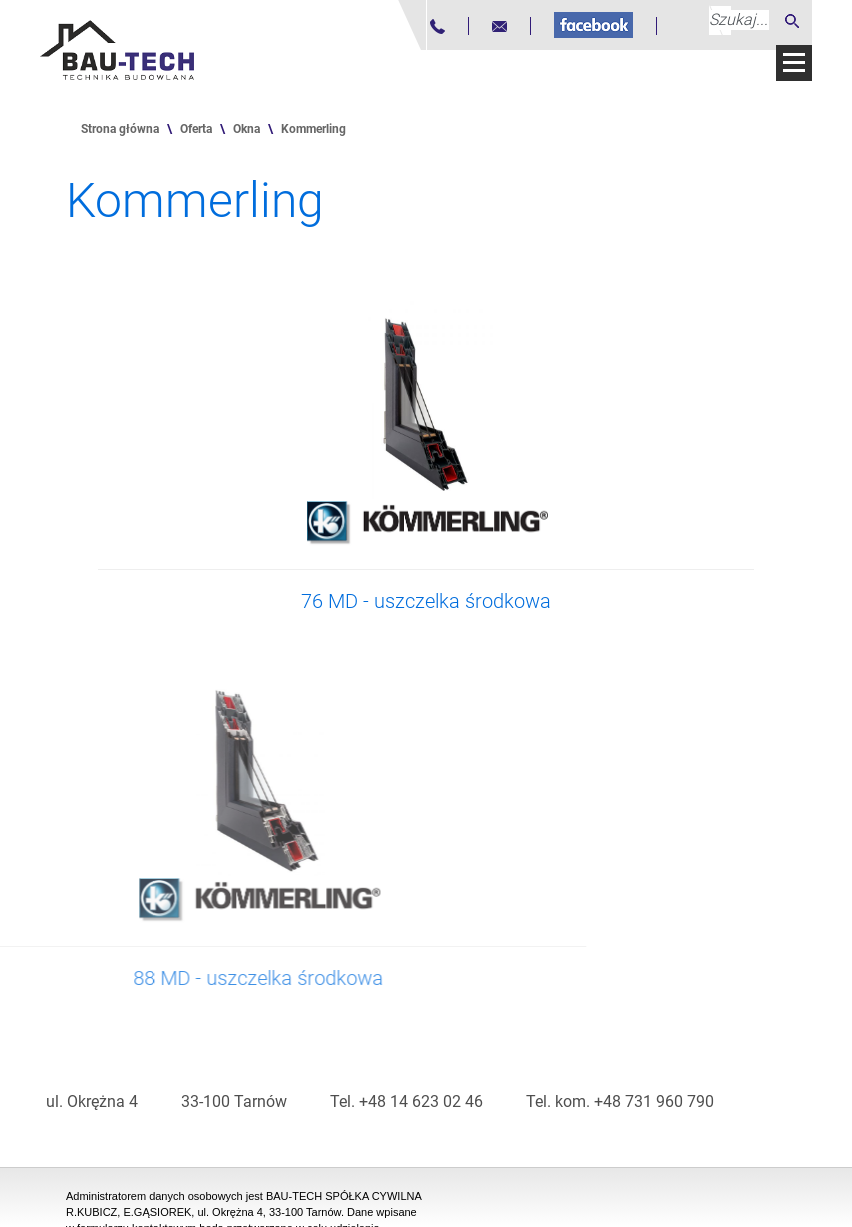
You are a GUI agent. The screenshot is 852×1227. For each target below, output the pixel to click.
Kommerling (313, 129)
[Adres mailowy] (499, 26)
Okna (246, 129)
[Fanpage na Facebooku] (593, 25)
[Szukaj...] (739, 20)
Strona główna (120, 129)
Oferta (196, 129)
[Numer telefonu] (437, 26)
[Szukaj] (792, 21)
